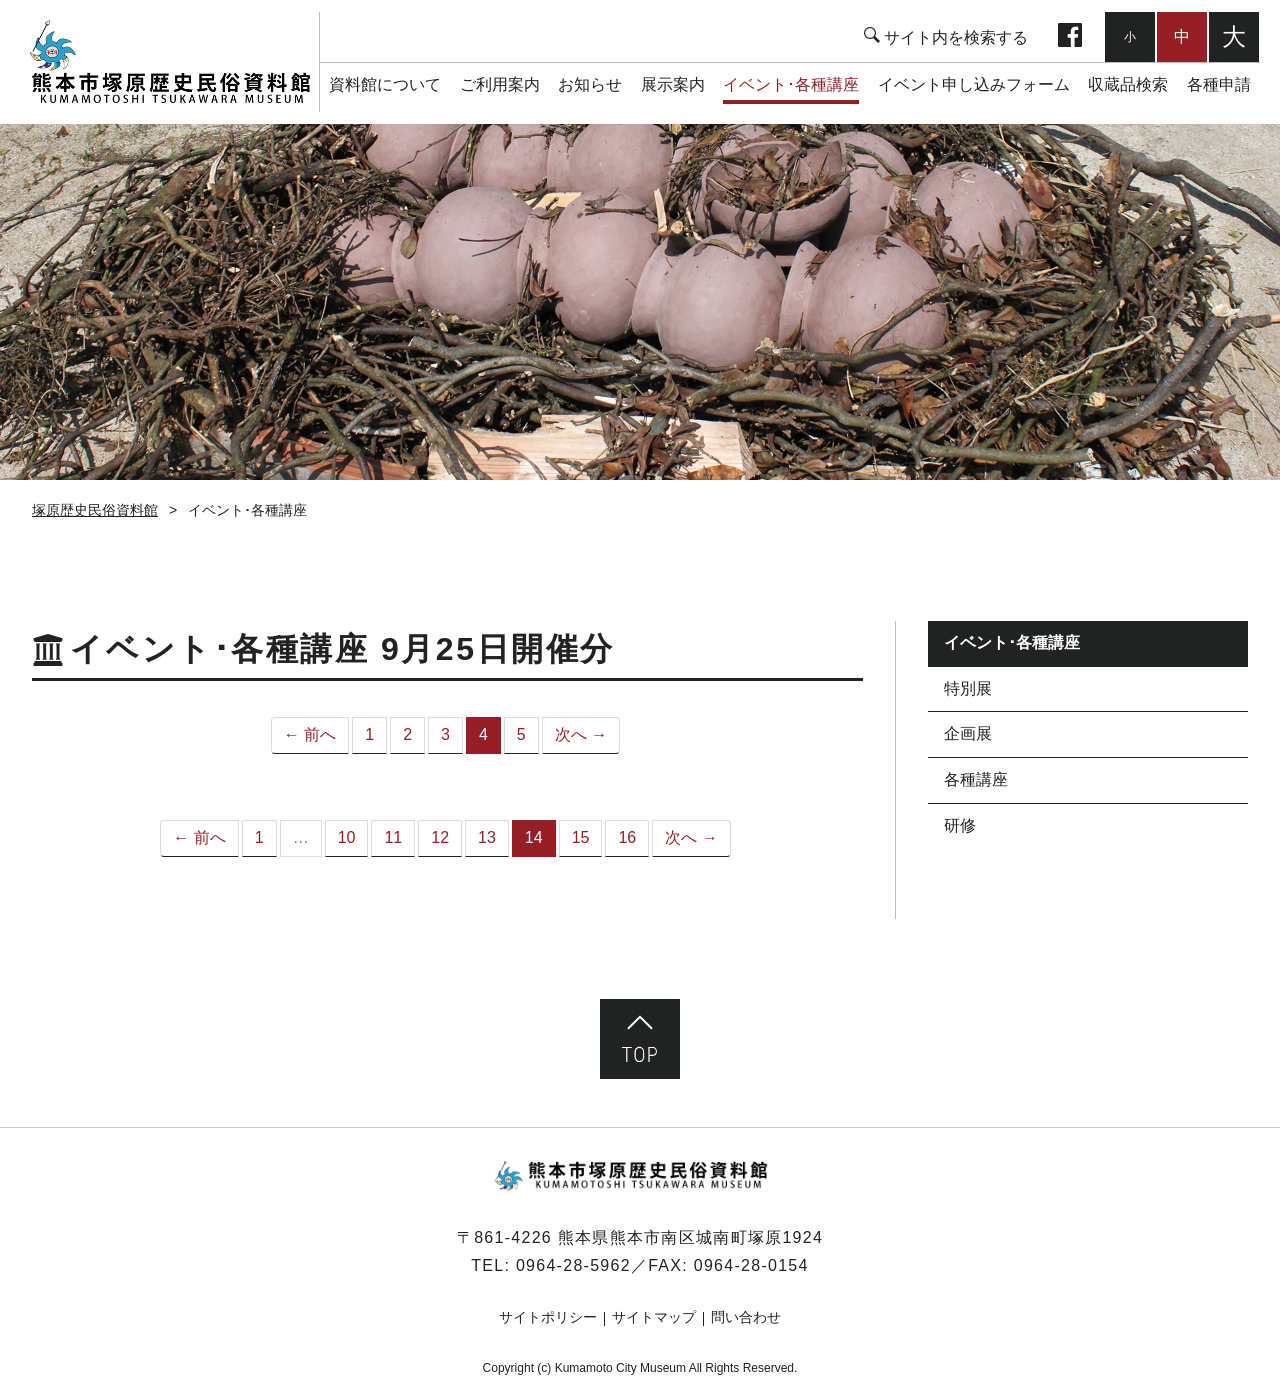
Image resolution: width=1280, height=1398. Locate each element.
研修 (960, 825)
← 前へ (310, 734)
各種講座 (976, 779)
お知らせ (590, 84)
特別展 (968, 688)
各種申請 (1219, 84)
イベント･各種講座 (791, 84)
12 (440, 837)
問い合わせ (746, 1317)
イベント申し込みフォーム (974, 84)
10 (347, 837)
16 (627, 837)
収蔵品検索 (1128, 84)
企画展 (968, 733)
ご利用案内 (500, 84)
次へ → (581, 734)
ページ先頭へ (640, 1039)
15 (581, 837)
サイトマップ (654, 1317)
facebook (1070, 37)
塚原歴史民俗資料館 (169, 62)
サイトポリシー (548, 1317)
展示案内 (673, 84)
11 (393, 837)
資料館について (385, 84)
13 (487, 837)
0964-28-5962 (573, 1265)
